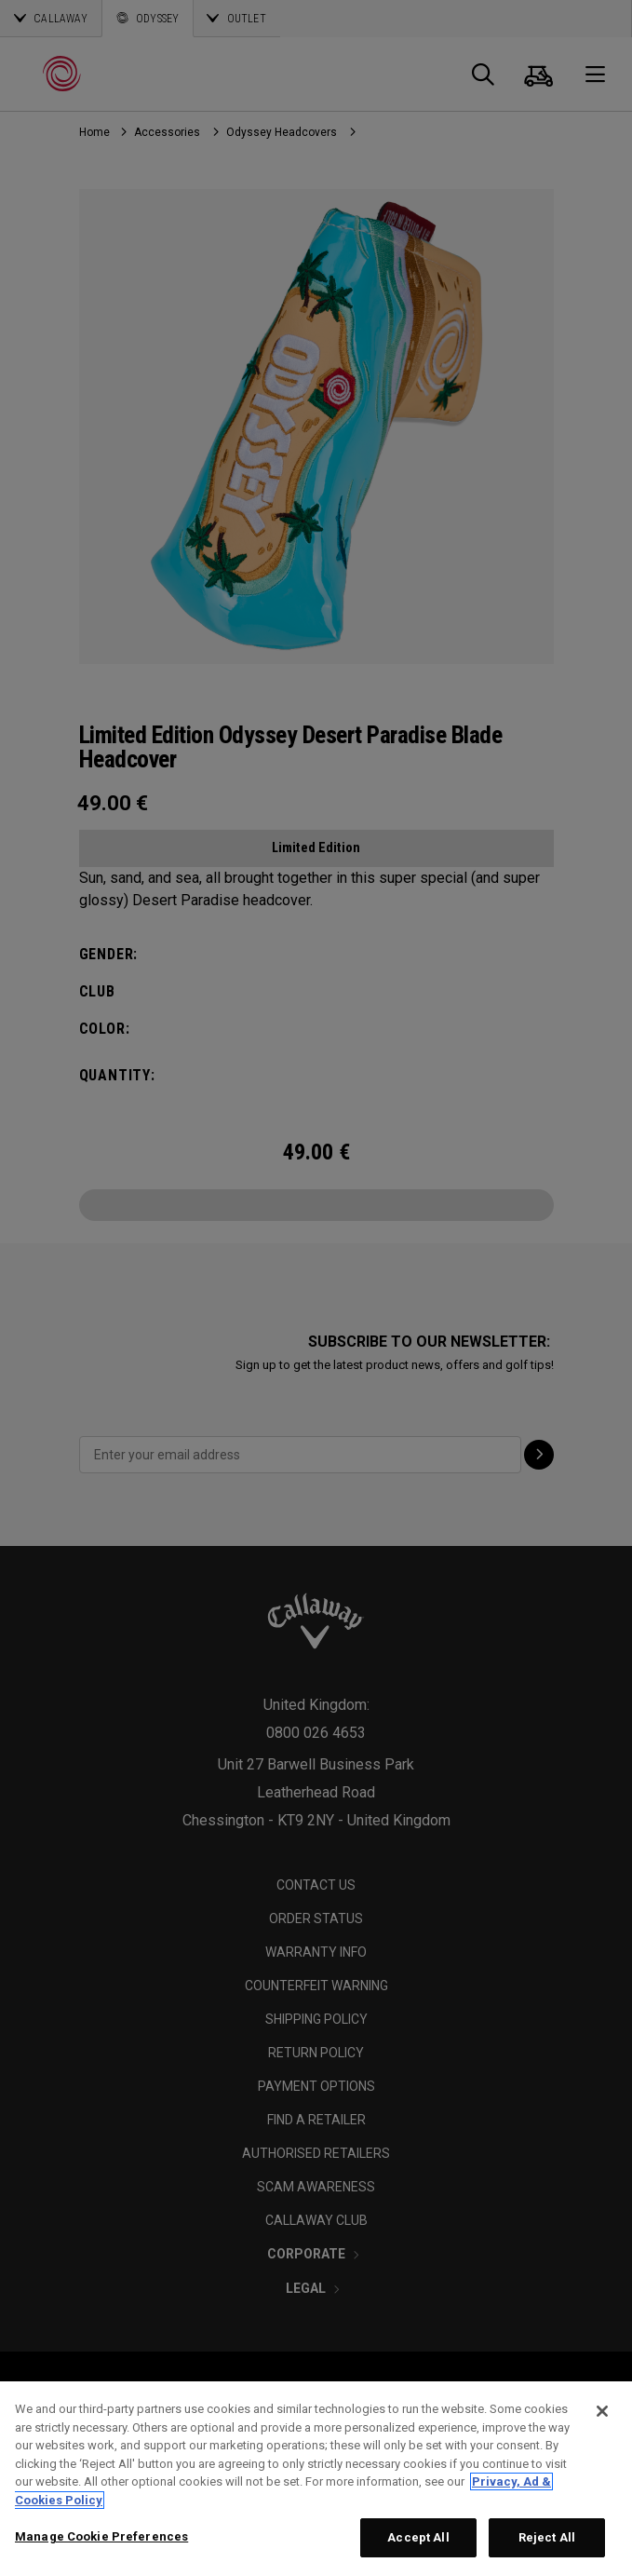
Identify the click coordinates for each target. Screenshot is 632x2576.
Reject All (546, 2537)
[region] (316, 2478)
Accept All (418, 2537)
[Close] (602, 2411)
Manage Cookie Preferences (101, 2536)
